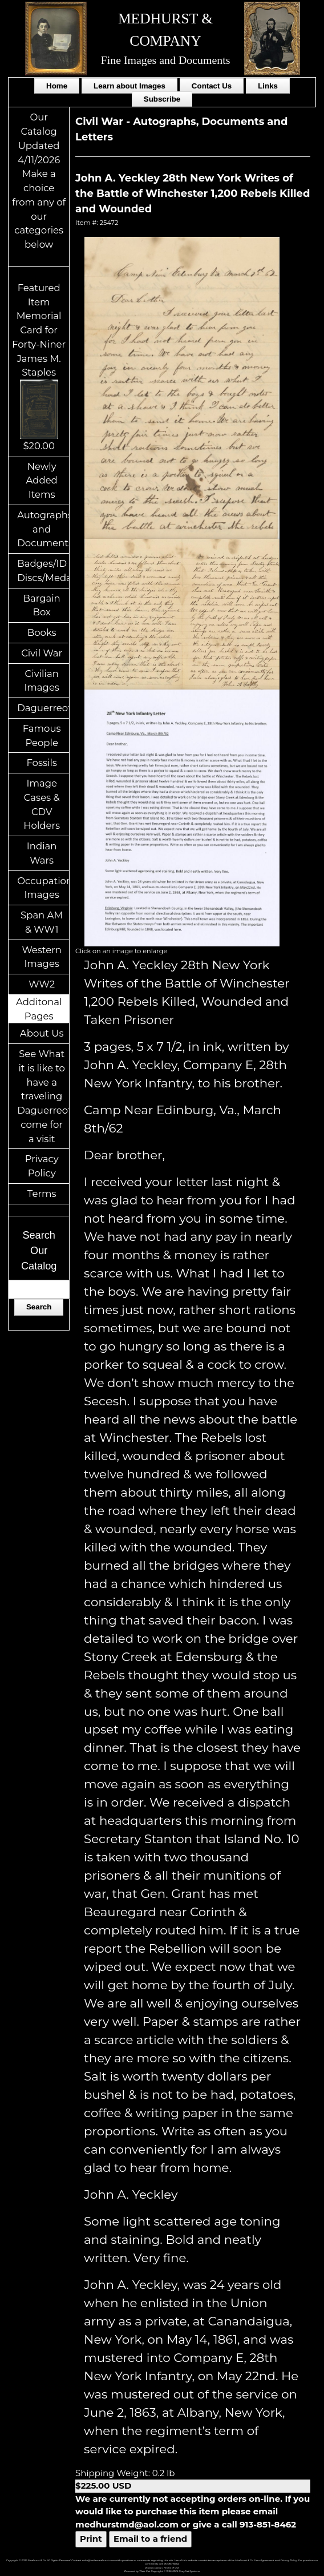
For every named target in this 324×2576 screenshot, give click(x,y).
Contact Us (212, 86)
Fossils (41, 762)
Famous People (42, 735)
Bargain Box (41, 605)
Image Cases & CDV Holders (41, 804)
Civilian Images (41, 681)
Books (41, 632)
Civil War (41, 653)
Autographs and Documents (43, 529)
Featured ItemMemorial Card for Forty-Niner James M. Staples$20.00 (39, 366)
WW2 (42, 984)
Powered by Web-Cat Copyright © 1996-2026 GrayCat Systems (162, 2571)
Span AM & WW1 (42, 922)
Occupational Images (43, 888)
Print (91, 2538)
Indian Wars (42, 853)
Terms (41, 1193)
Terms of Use (171, 2567)
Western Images (41, 957)
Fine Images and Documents (165, 60)
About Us (42, 1033)
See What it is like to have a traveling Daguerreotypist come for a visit (43, 1096)
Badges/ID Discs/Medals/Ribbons (43, 570)
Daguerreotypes (43, 707)
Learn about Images (129, 86)
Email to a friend (150, 2538)
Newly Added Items (42, 481)
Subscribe (162, 99)
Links (268, 86)
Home (56, 86)
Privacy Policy (42, 1166)
